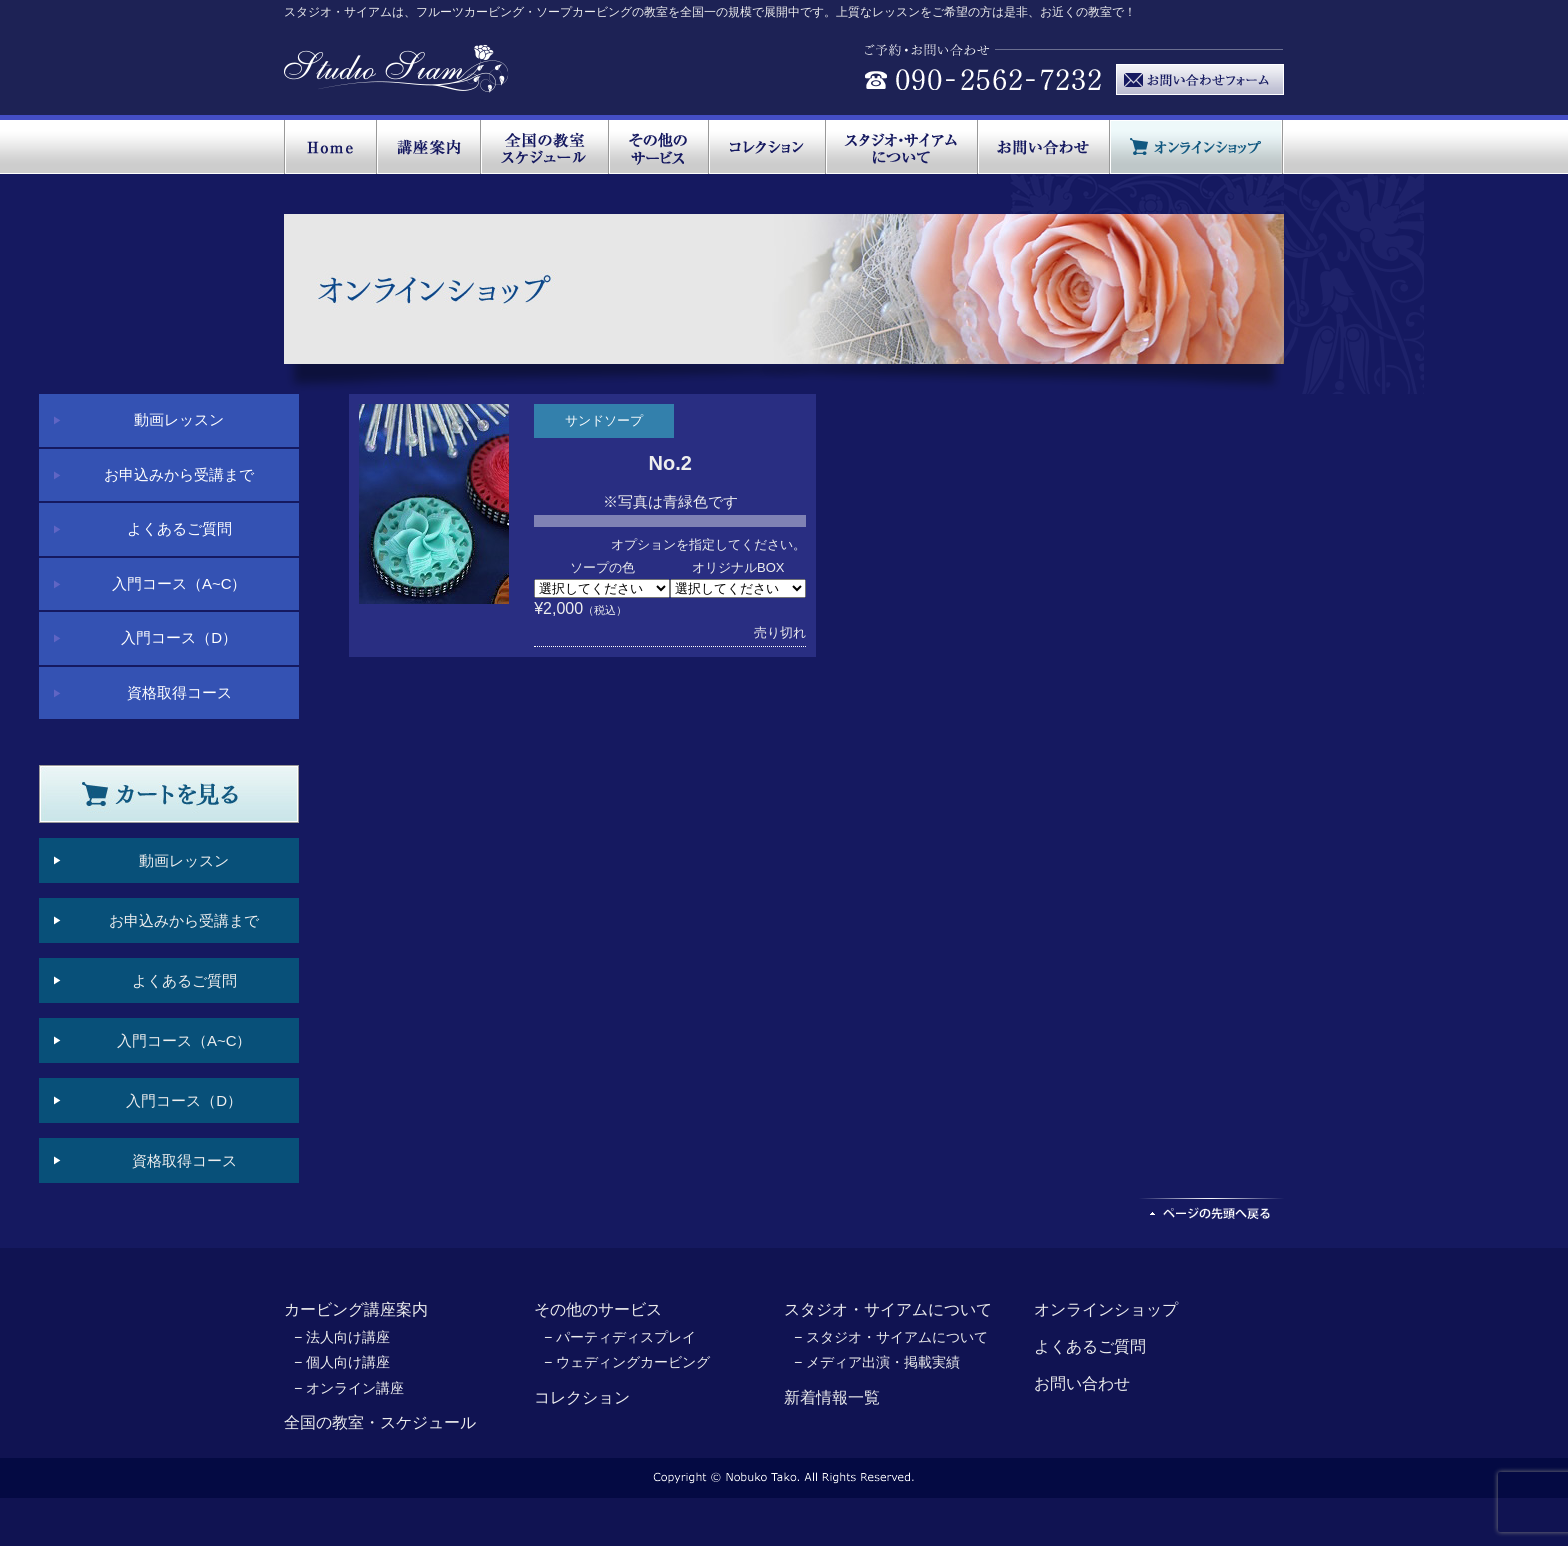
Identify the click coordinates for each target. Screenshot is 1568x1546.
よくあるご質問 (179, 528)
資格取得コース (179, 692)
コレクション (582, 1397)
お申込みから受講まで (179, 474)
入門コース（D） (179, 637)
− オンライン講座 (349, 1388)
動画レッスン (179, 419)
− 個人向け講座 (342, 1362)
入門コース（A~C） (179, 583)
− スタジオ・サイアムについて (891, 1337)
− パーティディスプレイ (620, 1337)
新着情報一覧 (832, 1397)
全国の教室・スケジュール (380, 1422)
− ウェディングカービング (627, 1362)
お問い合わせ (1082, 1383)
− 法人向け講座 (342, 1337)
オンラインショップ (1106, 1309)
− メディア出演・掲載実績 (877, 1362)
